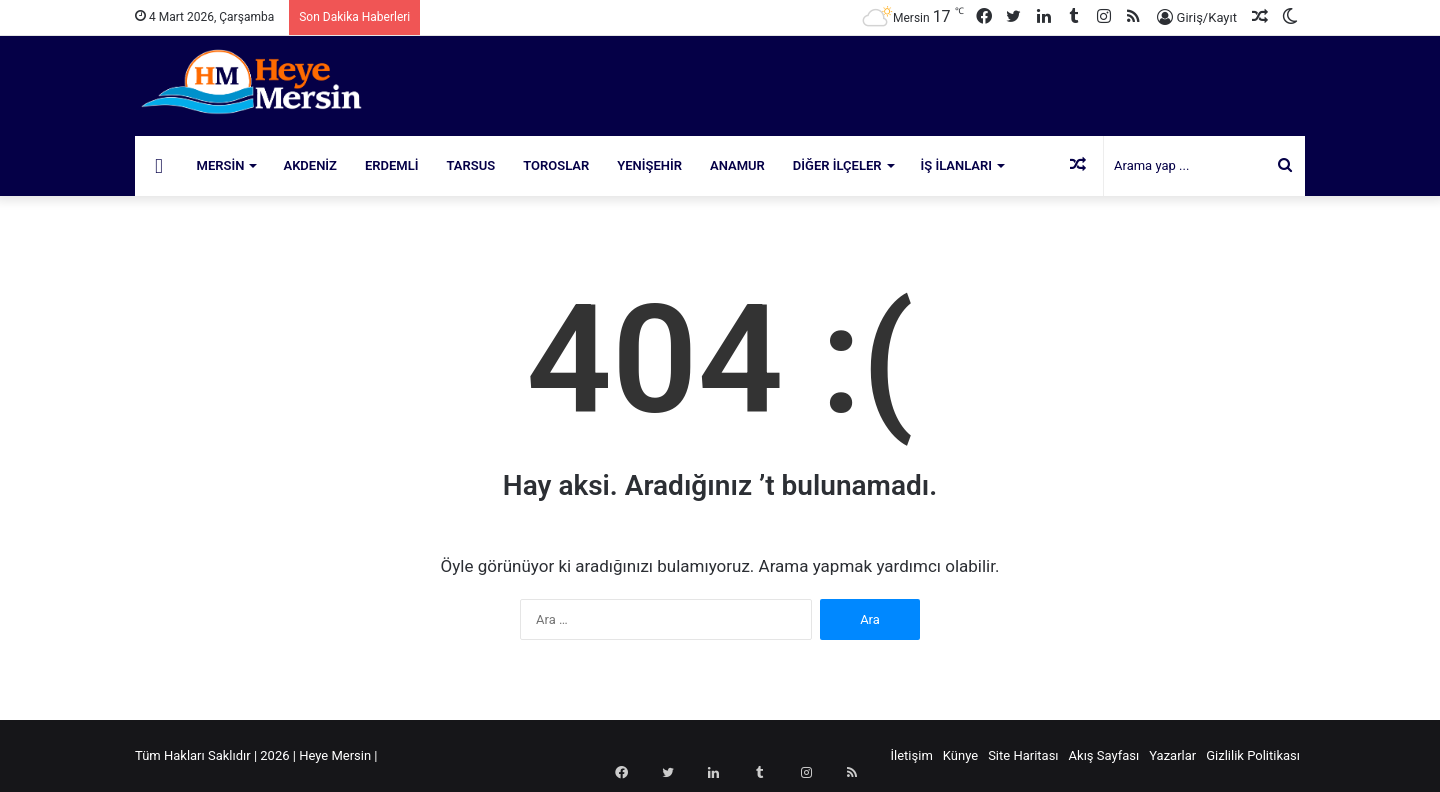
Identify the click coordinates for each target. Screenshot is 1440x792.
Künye (960, 755)
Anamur (737, 165)
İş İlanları (957, 165)
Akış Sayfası (1104, 755)
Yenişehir (649, 165)
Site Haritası (1023, 755)
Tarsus (471, 165)
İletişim (912, 755)
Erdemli (392, 165)
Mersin (221, 165)
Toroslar (556, 165)
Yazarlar (1172, 755)
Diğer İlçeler (837, 165)
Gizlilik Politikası (1253, 755)
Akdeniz (310, 165)
